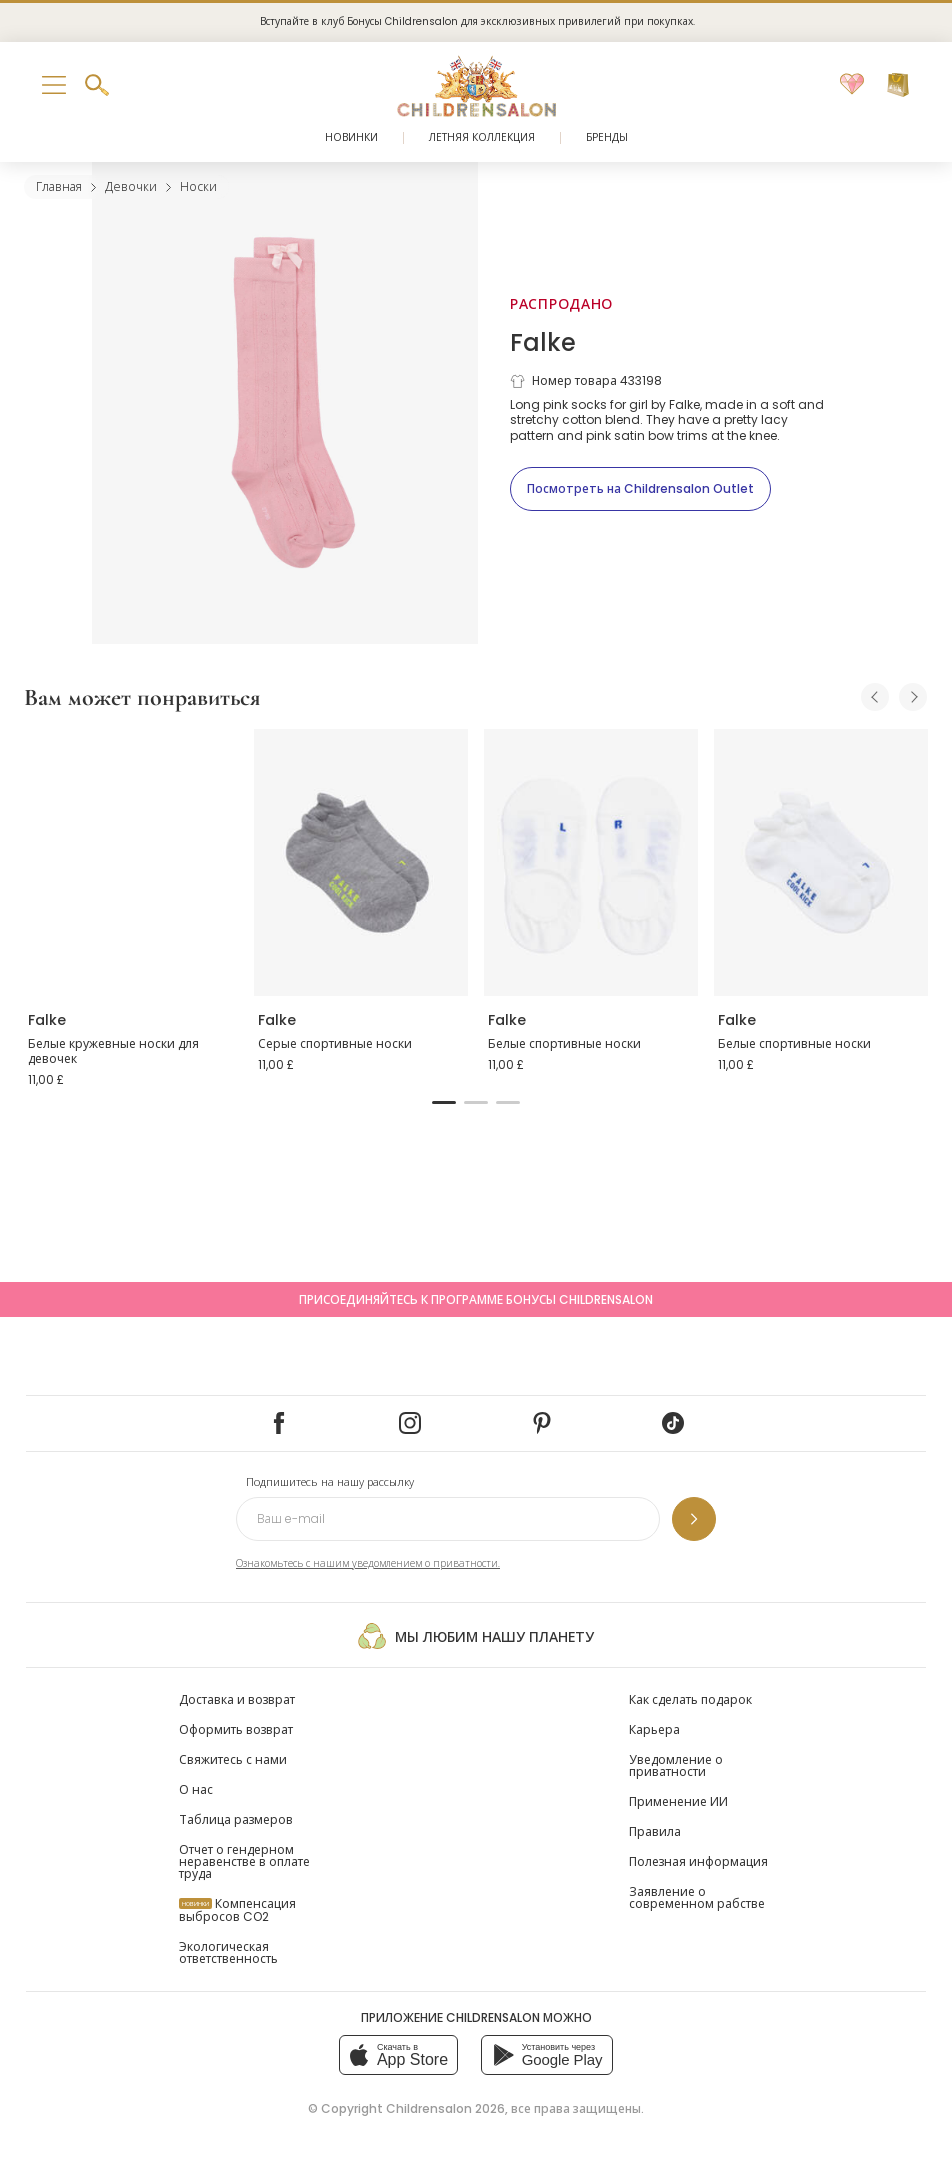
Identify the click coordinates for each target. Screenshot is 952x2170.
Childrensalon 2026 (445, 2108)
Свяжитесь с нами (233, 1759)
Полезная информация (698, 1861)
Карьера (654, 1729)
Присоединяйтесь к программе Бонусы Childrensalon (476, 1299)
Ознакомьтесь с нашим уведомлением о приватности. (368, 1563)
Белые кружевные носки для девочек (113, 1051)
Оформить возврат (236, 1729)
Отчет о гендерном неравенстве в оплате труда (244, 1861)
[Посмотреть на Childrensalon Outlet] (640, 489)
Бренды (607, 137)
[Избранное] (852, 85)
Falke (543, 342)
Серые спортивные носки (335, 1043)
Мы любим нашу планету (475, 1636)
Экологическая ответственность (228, 1952)
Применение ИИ (678, 1801)
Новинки (351, 137)
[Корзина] (898, 85)
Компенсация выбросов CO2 (237, 1910)
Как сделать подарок (690, 1699)
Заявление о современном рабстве (697, 1897)
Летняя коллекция (482, 137)
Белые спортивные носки (564, 1043)
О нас (196, 1789)
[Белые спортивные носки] (591, 863)
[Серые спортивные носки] (361, 863)
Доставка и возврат (237, 1699)
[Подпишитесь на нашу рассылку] (694, 1519)
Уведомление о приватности (676, 1765)
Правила (655, 1831)
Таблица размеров (236, 1819)
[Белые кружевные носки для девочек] (131, 863)
